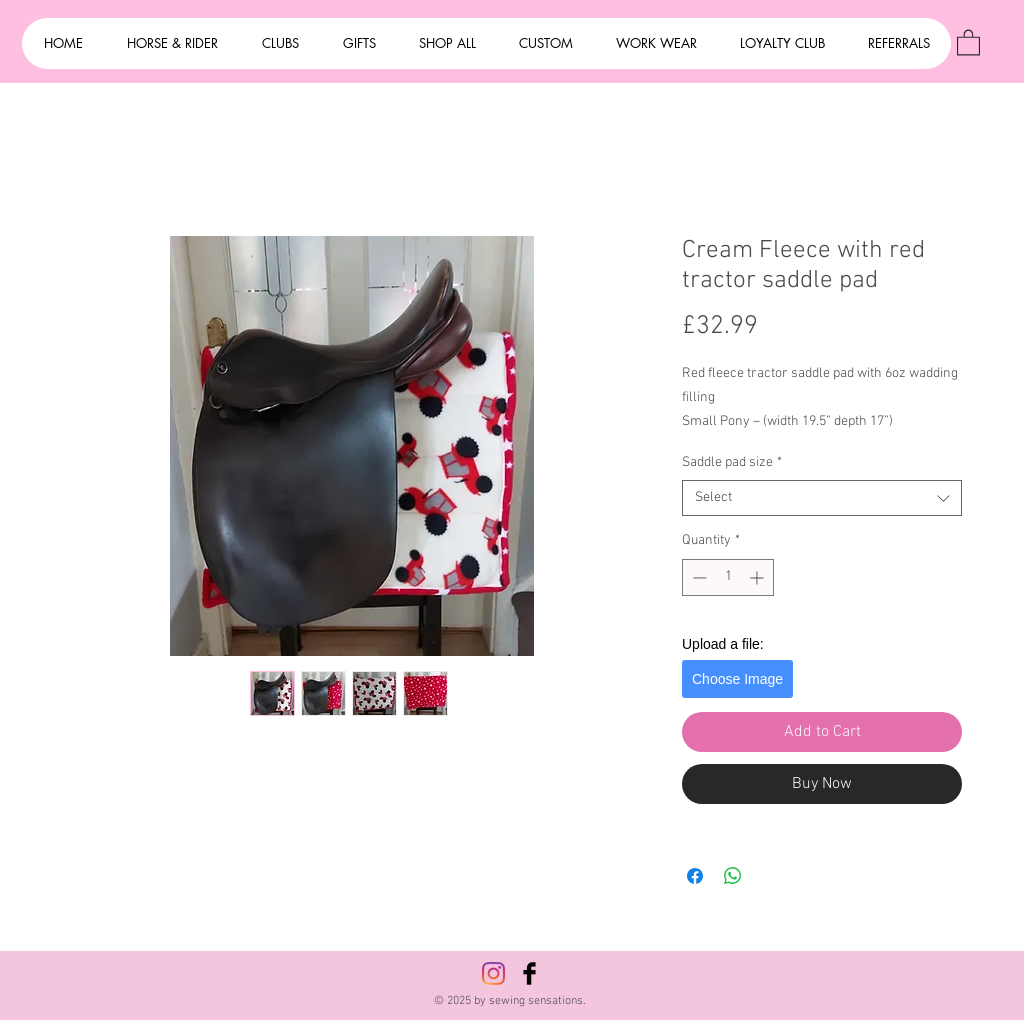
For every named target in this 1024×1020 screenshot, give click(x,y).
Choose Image (737, 679)
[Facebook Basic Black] (529, 973)
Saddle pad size (732, 462)
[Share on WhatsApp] (733, 876)
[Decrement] (697, 577)
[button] (968, 41)
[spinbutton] (728, 577)
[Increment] (758, 577)
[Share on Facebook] (695, 876)
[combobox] (822, 498)
